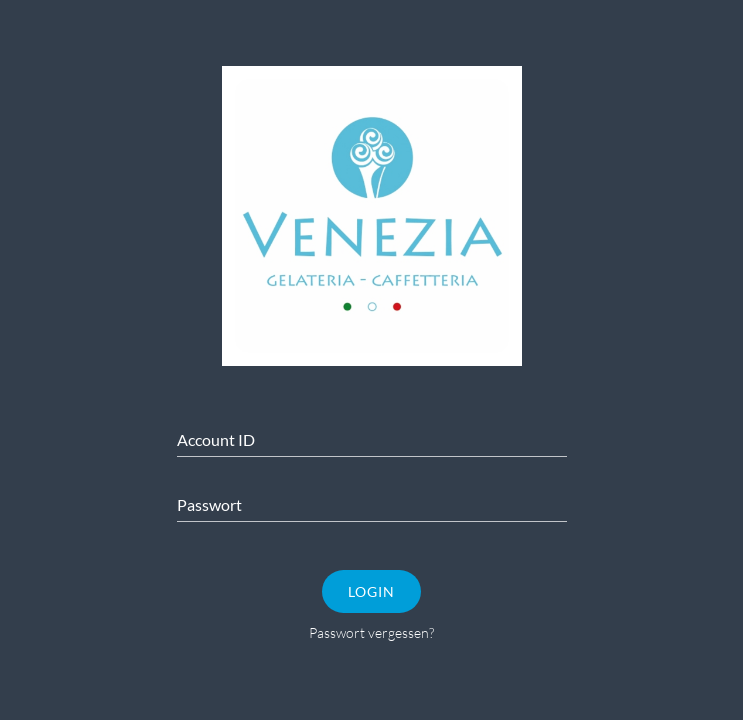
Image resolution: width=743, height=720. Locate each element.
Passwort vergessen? (371, 632)
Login (371, 591)
